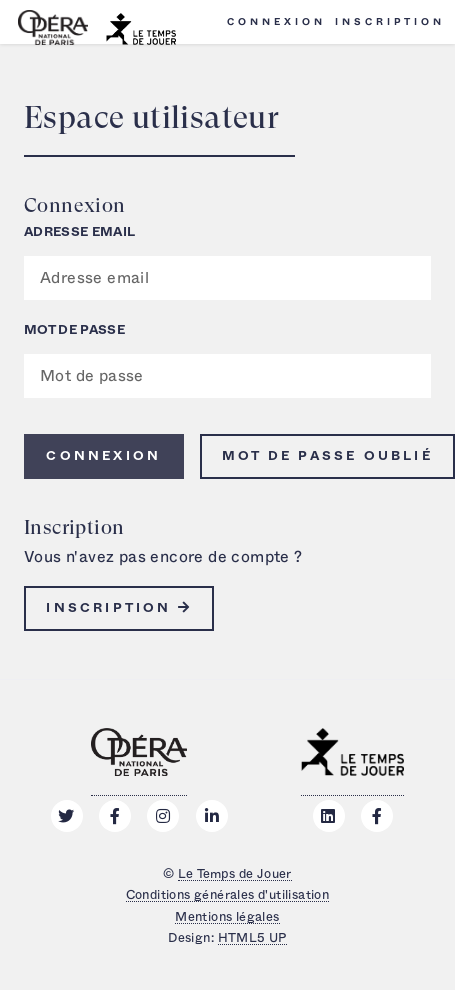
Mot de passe (74, 330)
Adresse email (79, 232)
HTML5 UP (252, 938)
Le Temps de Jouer (235, 874)
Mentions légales (227, 917)
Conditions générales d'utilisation (228, 895)
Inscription (390, 22)
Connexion (276, 22)
